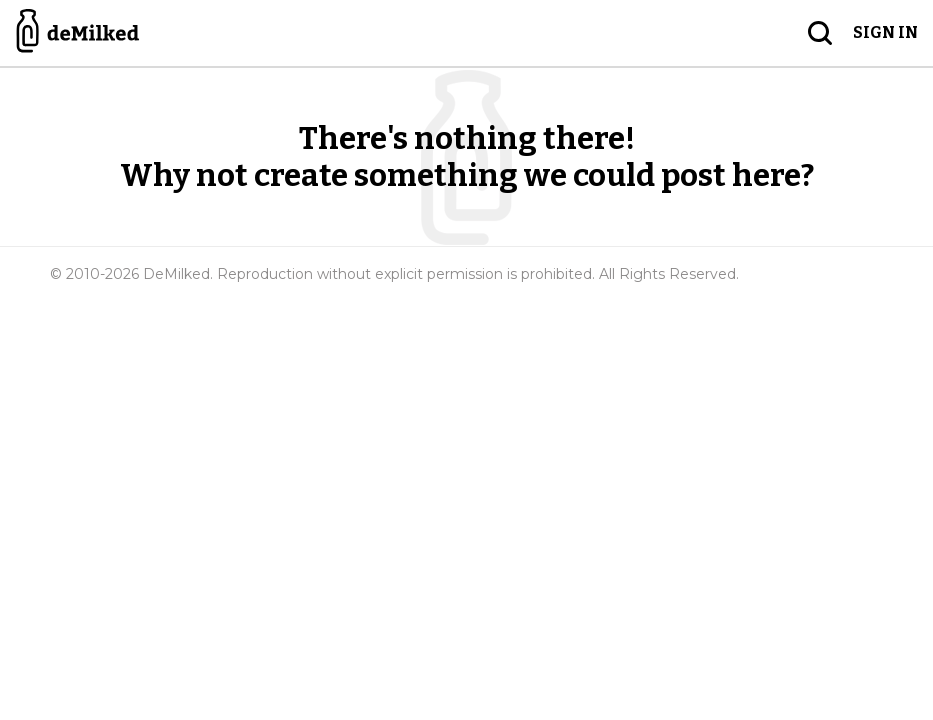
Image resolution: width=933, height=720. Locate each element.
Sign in (885, 32)
